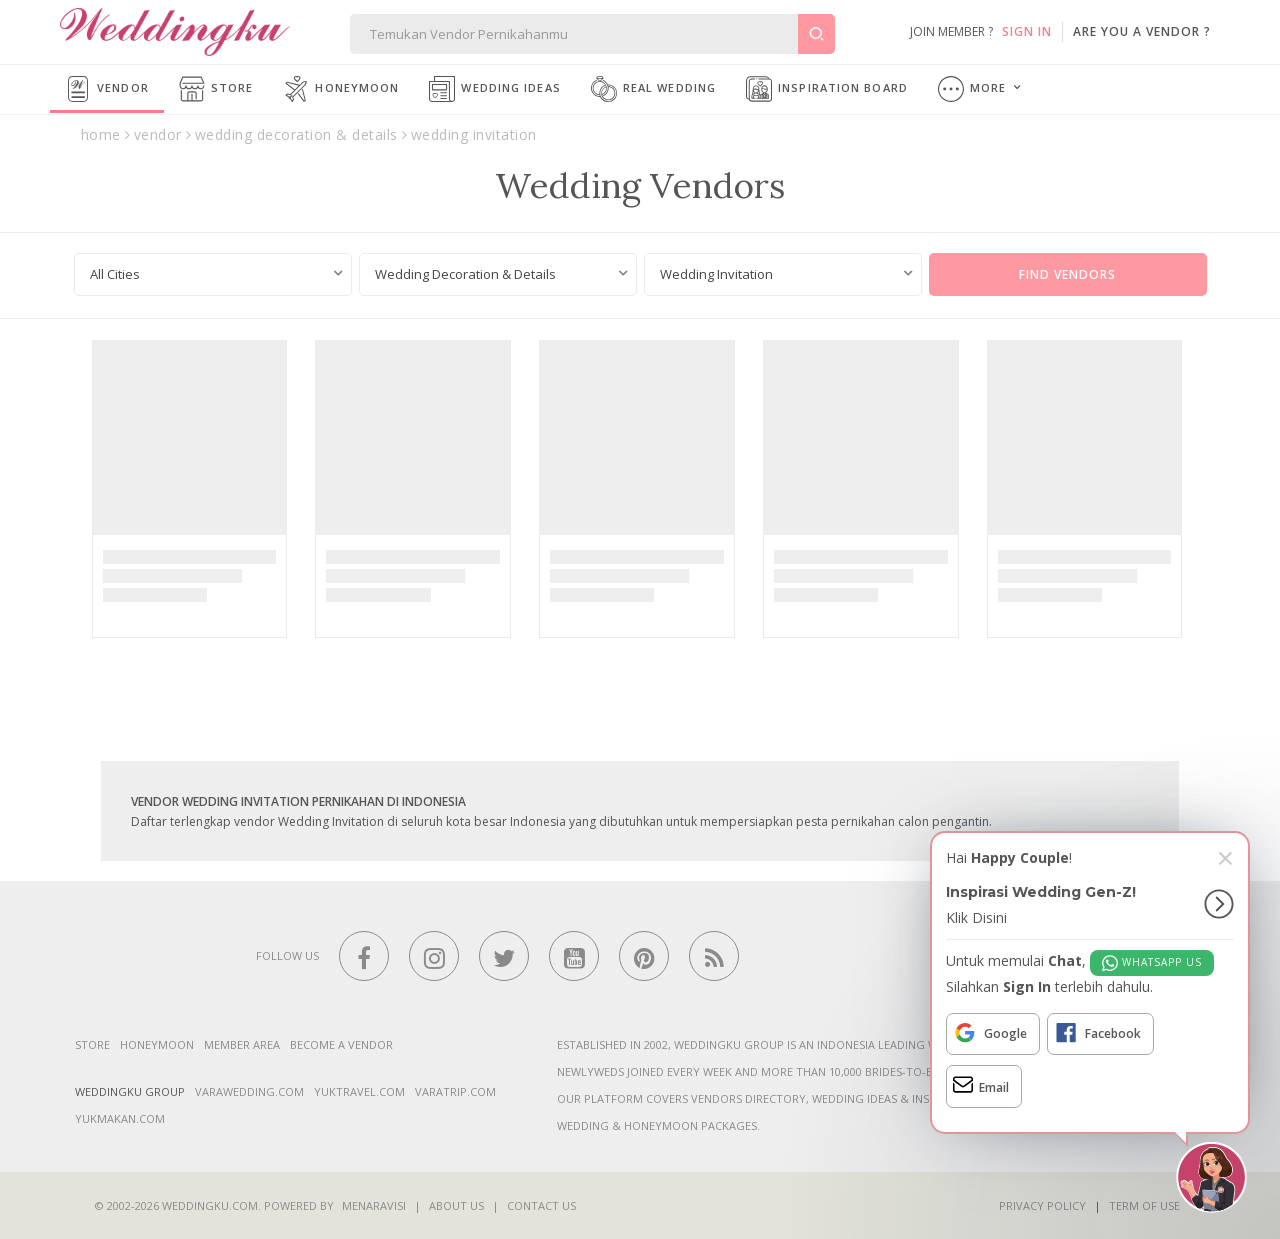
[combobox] (213, 274)
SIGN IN (1027, 31)
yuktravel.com (359, 1091)
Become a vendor (341, 1044)
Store (216, 89)
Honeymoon (341, 89)
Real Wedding (653, 89)
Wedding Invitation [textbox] (716, 274)
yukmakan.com (120, 1118)
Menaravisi (374, 1205)
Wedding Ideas (494, 89)
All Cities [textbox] (115, 274)
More (972, 89)
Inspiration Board (827, 89)
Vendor (107, 89)
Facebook (1097, 1033)
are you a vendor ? (1142, 31)
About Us (456, 1205)
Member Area (242, 1044)
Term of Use (1144, 1205)
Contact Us (541, 1205)
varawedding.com (249, 1091)
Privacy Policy (1042, 1205)
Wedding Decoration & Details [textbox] (465, 274)
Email (981, 1084)
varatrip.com (455, 1091)
